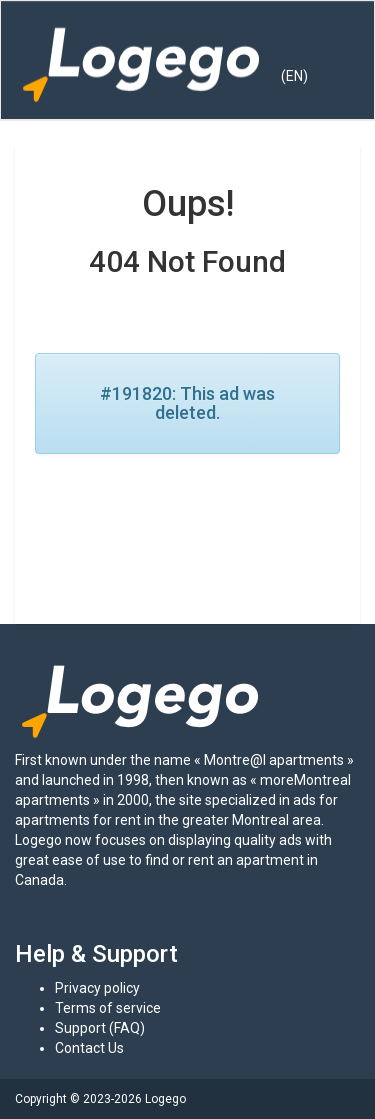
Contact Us (89, 1048)
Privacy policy (97, 988)
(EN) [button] (294, 76)
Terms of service (108, 1008)
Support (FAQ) (100, 1028)
